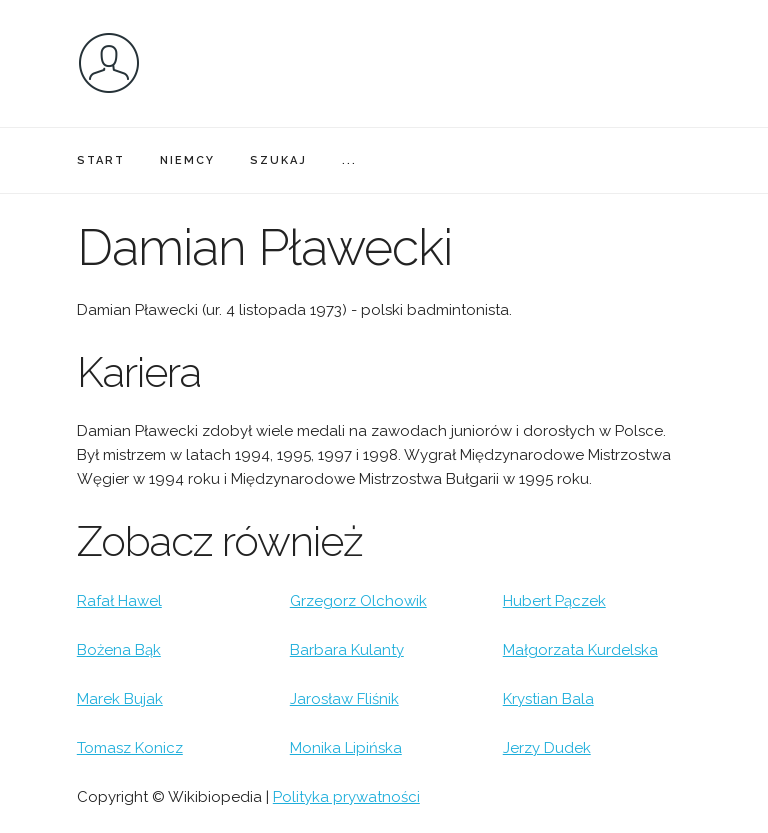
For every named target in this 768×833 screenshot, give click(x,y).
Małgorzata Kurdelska (580, 650)
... (349, 160)
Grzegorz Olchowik (358, 601)
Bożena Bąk (119, 650)
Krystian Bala (548, 699)
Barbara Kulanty (347, 650)
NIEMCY (187, 160)
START (101, 160)
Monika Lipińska (346, 748)
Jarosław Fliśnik (344, 699)
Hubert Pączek (554, 601)
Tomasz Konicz (130, 748)
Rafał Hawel (119, 601)
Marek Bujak (120, 699)
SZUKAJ (278, 160)
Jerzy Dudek (547, 748)
